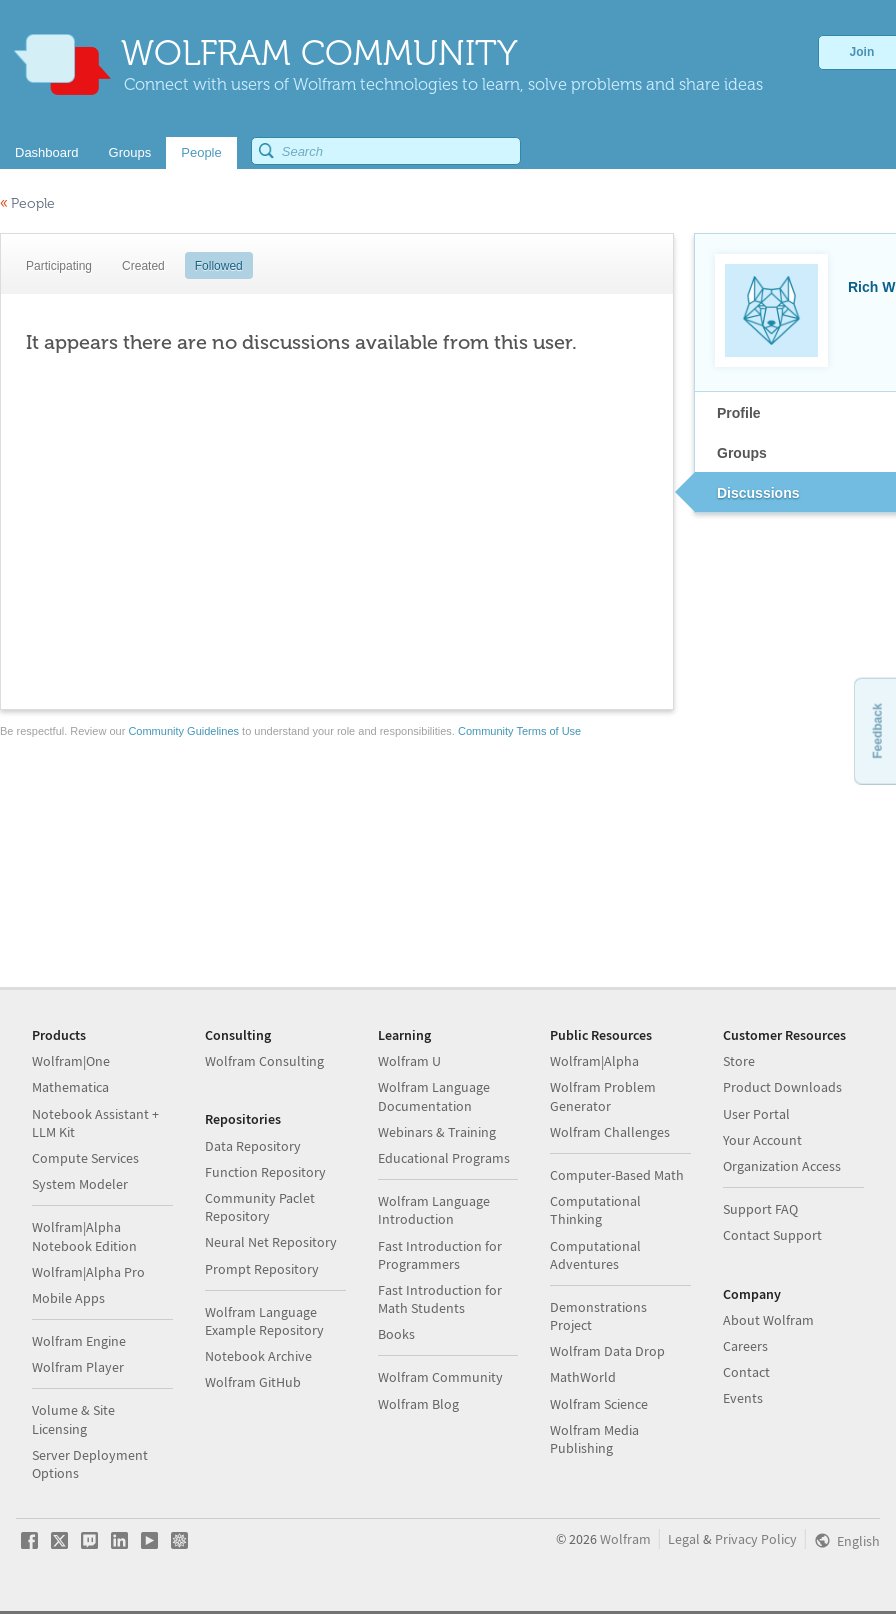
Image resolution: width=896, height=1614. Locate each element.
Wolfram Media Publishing (594, 1439)
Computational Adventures (595, 1255)
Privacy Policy (756, 1539)
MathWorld (583, 1377)
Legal (684, 1539)
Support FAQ (760, 1209)
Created (143, 266)
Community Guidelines (183, 731)
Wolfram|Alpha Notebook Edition (84, 1236)
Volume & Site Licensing (73, 1419)
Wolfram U (409, 1061)
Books (396, 1334)
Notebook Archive (258, 1356)
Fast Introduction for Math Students (440, 1299)
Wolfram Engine (79, 1341)
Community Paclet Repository (260, 1207)
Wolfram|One (71, 1061)
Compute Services (85, 1158)
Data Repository (253, 1146)
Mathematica (70, 1087)
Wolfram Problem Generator (603, 1096)
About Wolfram (768, 1320)
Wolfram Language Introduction (434, 1210)
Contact (746, 1372)
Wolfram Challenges (610, 1132)
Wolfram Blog (418, 1404)
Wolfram (625, 1539)
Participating (59, 266)
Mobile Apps (68, 1298)
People (27, 203)
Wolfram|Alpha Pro (88, 1272)
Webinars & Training (437, 1132)
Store (739, 1061)
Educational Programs (444, 1158)
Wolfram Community (440, 1377)
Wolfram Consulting (264, 1061)
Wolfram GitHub (253, 1382)
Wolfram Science (599, 1404)
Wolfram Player (78, 1367)
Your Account (762, 1140)
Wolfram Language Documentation (434, 1096)
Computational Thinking (595, 1210)
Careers (745, 1346)
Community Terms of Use (519, 731)
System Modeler (80, 1184)
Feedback (877, 730)
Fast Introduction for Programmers (440, 1255)
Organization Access (782, 1166)
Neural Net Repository (271, 1242)
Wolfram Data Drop (607, 1351)
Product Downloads (782, 1087)
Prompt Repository (262, 1269)
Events (743, 1398)
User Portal (756, 1114)
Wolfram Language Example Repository (264, 1321)
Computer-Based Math (617, 1175)
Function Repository (265, 1172)
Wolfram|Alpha (594, 1061)
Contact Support (772, 1235)
